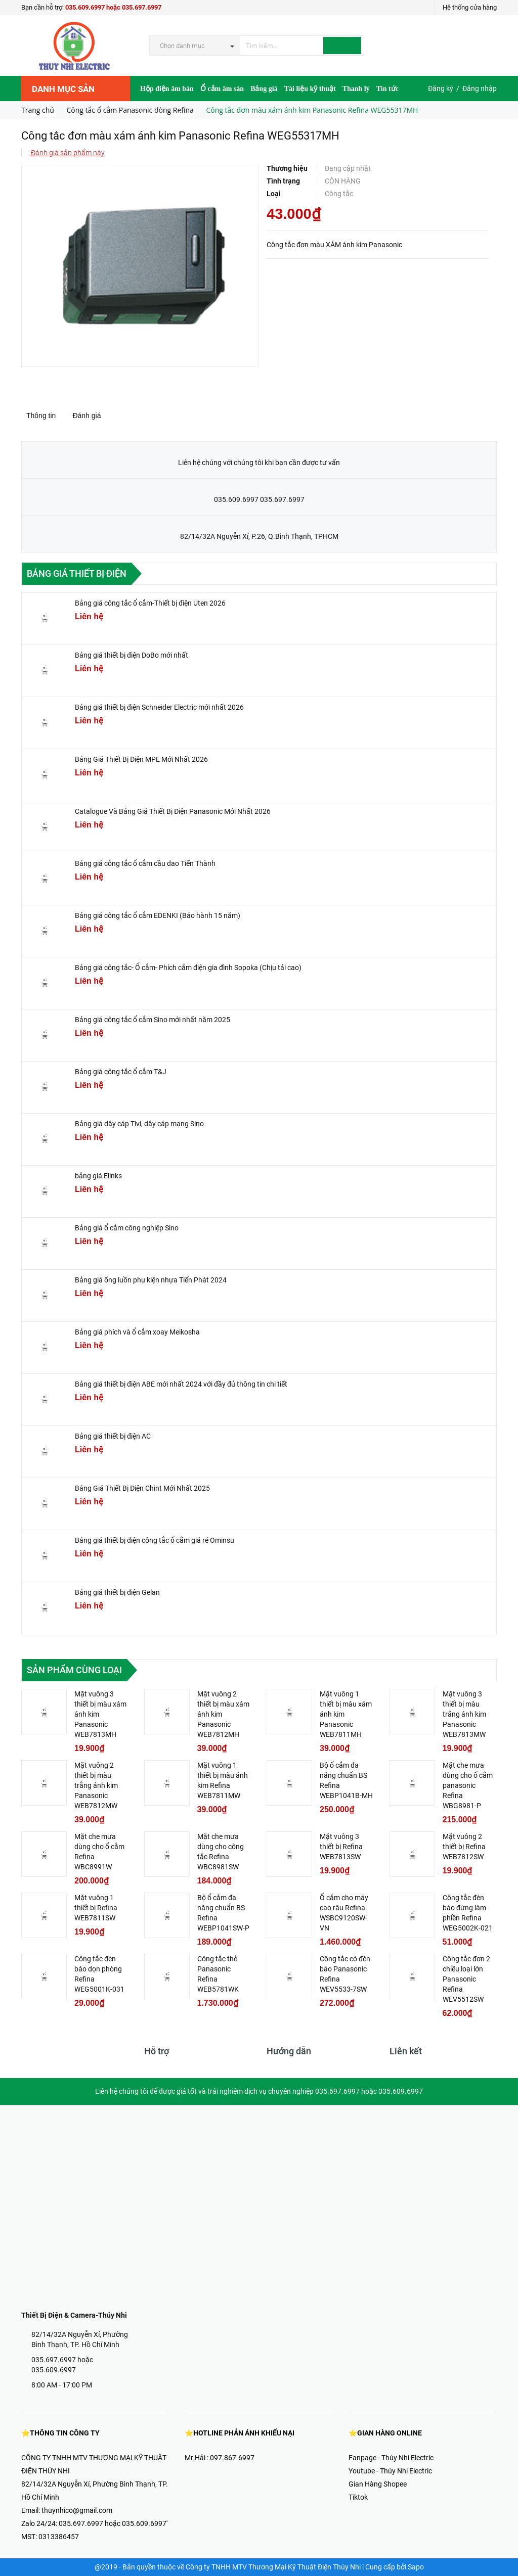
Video (182, 114)
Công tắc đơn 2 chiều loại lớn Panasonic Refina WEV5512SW (466, 1979)
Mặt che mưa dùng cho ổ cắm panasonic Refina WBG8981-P (468, 1785)
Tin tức (387, 89)
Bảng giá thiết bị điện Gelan (117, 1592)
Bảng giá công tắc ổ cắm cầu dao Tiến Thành (145, 863)
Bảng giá (264, 89)
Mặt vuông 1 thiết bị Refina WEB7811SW (95, 1908)
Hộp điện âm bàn (167, 89)
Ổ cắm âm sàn (222, 89)
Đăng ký (440, 88)
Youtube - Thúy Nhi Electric (390, 2471)
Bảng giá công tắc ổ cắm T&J (120, 1072)
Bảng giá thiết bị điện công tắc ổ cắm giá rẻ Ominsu (154, 1540)
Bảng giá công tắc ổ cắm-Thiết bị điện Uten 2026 (150, 603)
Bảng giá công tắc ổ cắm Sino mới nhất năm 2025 (152, 1020)
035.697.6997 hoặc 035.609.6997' (113, 2523)
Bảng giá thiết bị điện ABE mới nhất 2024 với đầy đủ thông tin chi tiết (181, 1384)
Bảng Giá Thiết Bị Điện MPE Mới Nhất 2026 (141, 759)
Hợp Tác (153, 114)
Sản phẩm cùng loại (74, 1670)
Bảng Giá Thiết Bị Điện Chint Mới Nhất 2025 (142, 1488)
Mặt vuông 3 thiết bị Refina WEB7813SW (341, 1846)
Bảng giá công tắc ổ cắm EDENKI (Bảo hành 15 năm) (157, 915)
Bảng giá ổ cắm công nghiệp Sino (127, 1228)
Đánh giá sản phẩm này (67, 153)
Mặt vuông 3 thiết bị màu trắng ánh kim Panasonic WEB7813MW (464, 1714)
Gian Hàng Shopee (378, 2484)
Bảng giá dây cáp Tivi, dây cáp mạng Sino (139, 1124)
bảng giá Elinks (98, 1176)
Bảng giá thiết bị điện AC (113, 1436)
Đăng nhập (479, 88)
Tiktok (358, 2497)
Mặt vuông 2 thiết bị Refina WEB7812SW (464, 1846)
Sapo (416, 2567)
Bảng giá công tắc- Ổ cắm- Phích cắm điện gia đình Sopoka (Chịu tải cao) (188, 967)
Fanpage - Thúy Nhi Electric (391, 2458)
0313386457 (58, 2537)
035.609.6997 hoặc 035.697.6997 (113, 7)
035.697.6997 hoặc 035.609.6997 (62, 2365)
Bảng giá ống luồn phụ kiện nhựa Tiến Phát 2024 (151, 1280)
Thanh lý (356, 89)
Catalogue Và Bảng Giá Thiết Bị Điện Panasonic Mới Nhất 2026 (173, 811)
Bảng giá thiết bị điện (76, 573)
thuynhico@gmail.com (76, 2510)
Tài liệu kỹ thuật (310, 89)
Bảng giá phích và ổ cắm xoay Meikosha (137, 1332)
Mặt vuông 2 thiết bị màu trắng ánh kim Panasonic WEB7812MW (96, 1785)
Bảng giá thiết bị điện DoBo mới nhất (131, 655)
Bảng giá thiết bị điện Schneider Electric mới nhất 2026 (159, 707)
